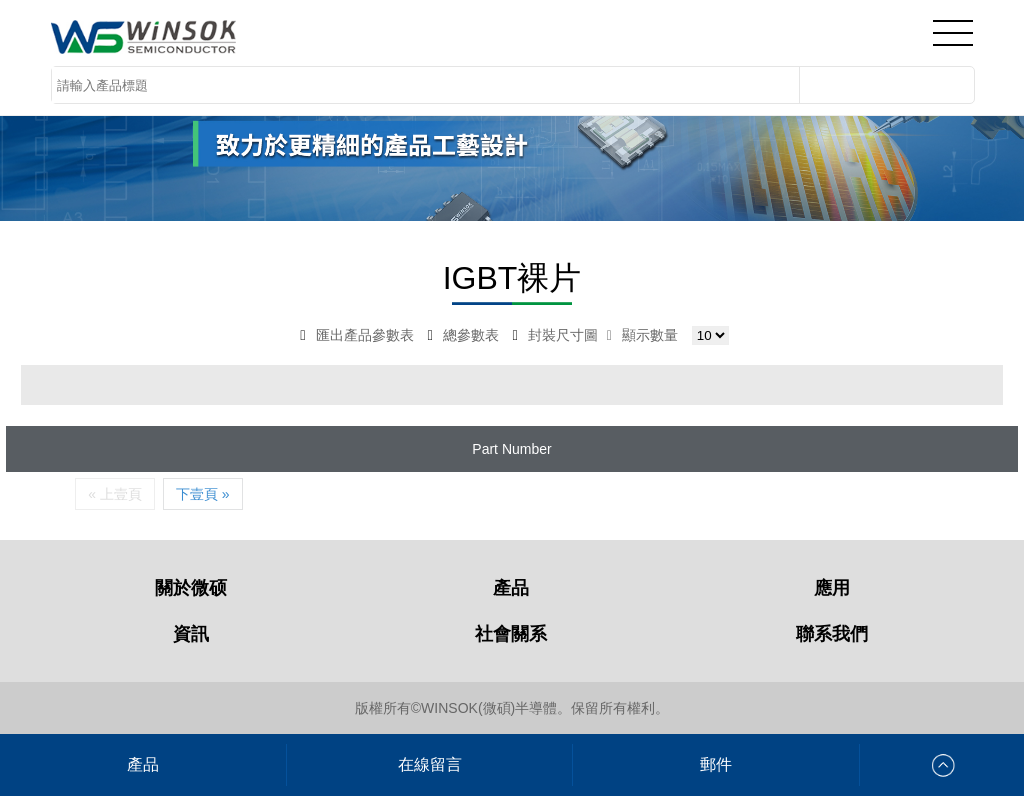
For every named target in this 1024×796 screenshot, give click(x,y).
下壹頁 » (203, 494)
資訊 (191, 634)
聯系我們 (832, 634)
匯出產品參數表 (356, 335)
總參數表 (462, 335)
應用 (832, 588)
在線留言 (430, 764)
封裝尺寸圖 (555, 335)
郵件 (716, 764)
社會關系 (511, 634)
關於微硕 (191, 588)
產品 (511, 588)
